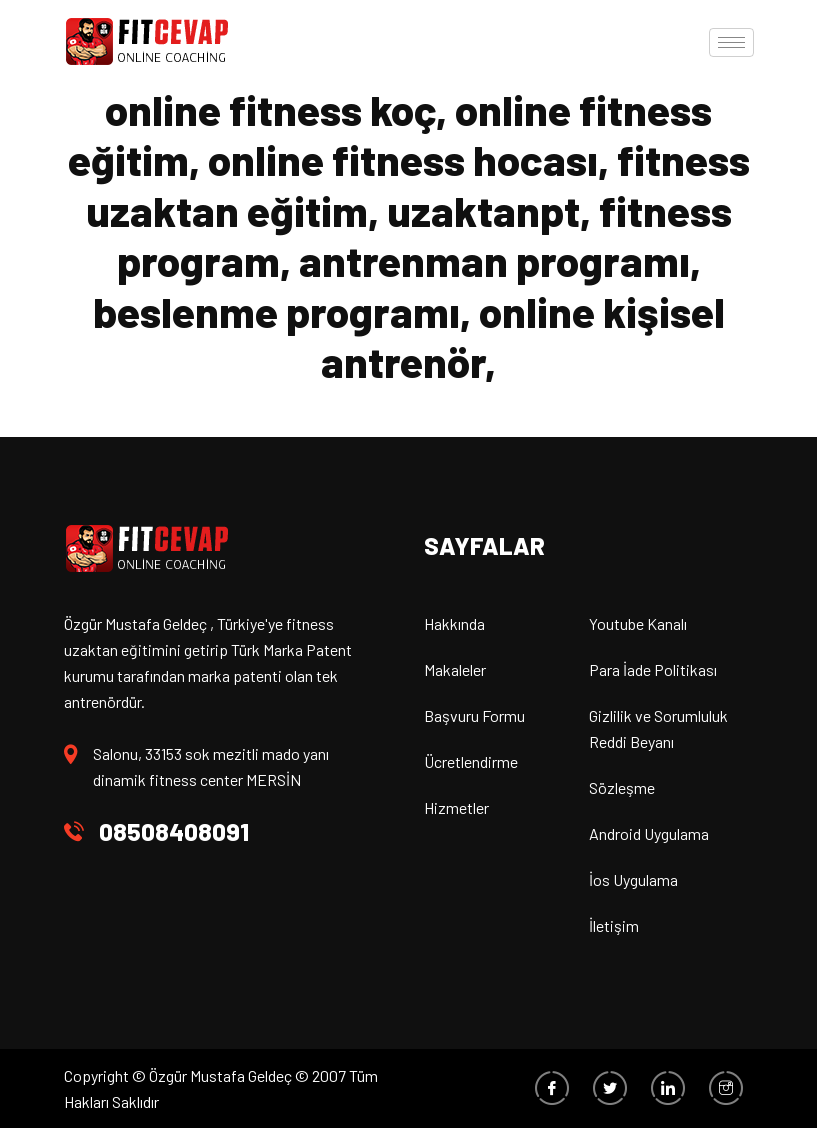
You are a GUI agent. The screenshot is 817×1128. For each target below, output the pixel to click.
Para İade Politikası (653, 669)
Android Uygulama (649, 833)
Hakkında (454, 623)
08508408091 (174, 831)
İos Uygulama (633, 879)
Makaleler (455, 669)
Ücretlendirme (471, 761)
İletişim (614, 925)
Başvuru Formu (474, 715)
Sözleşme (622, 787)
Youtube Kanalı (638, 623)
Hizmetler (456, 807)
